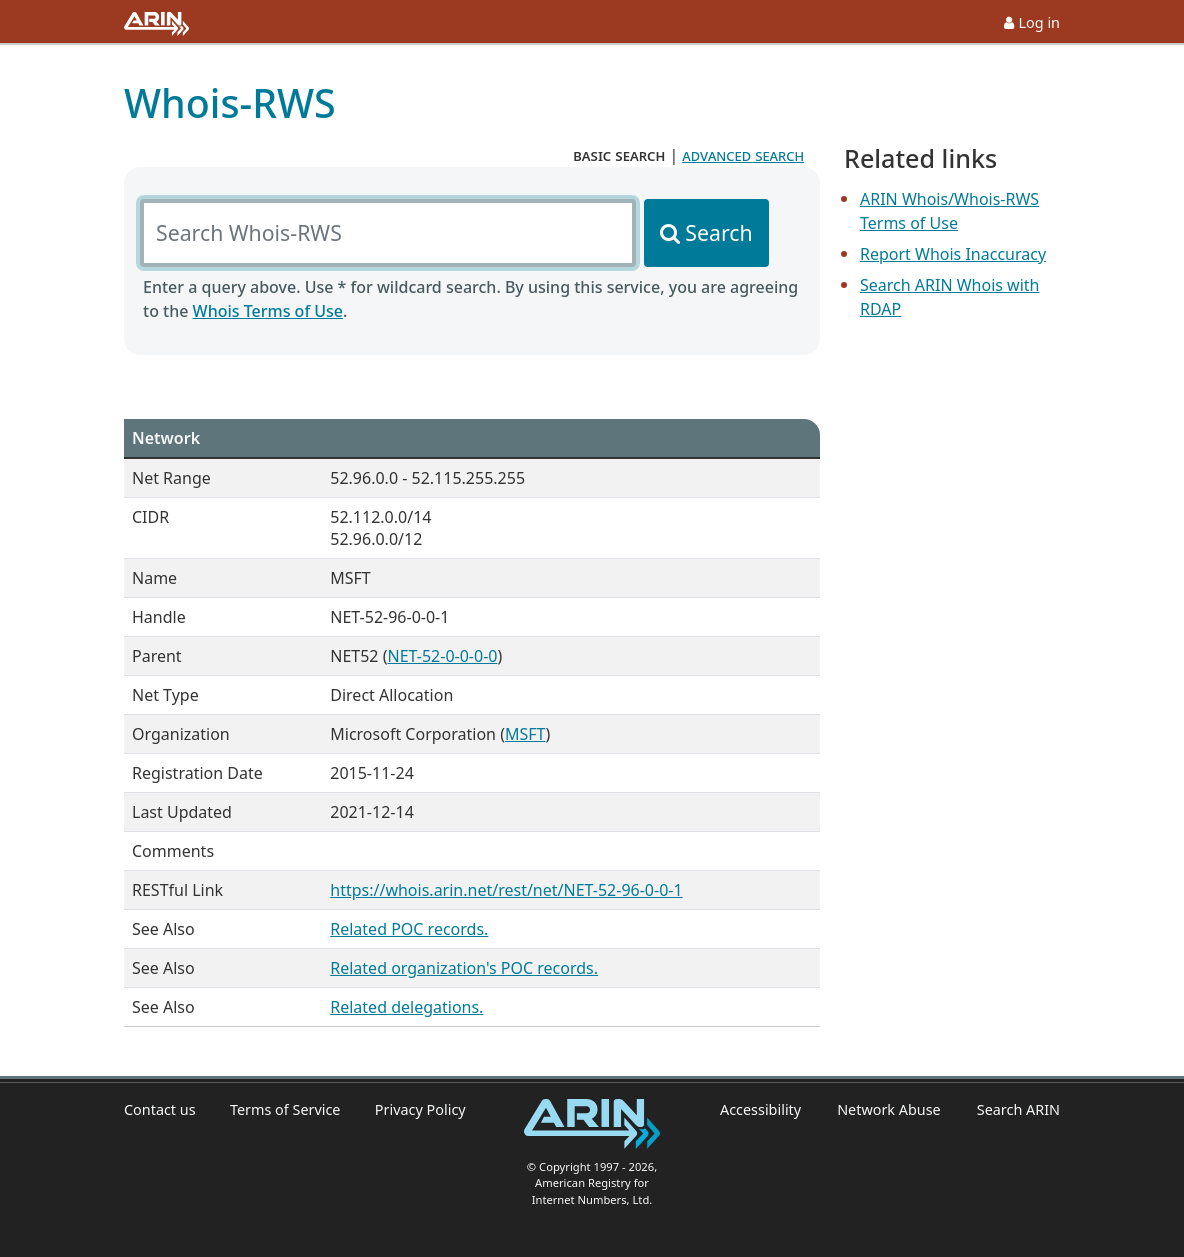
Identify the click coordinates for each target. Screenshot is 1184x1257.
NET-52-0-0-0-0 (442, 656)
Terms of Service (285, 1109)
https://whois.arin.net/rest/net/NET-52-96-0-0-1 (506, 890)
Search (718, 232)
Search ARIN (1018, 1109)
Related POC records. (409, 929)
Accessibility (760, 1109)
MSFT (525, 734)
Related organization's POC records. (464, 968)
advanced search (743, 155)
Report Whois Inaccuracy (953, 254)
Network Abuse (889, 1109)
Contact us (160, 1109)
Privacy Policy (420, 1109)
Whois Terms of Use (268, 311)
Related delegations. (406, 1007)
